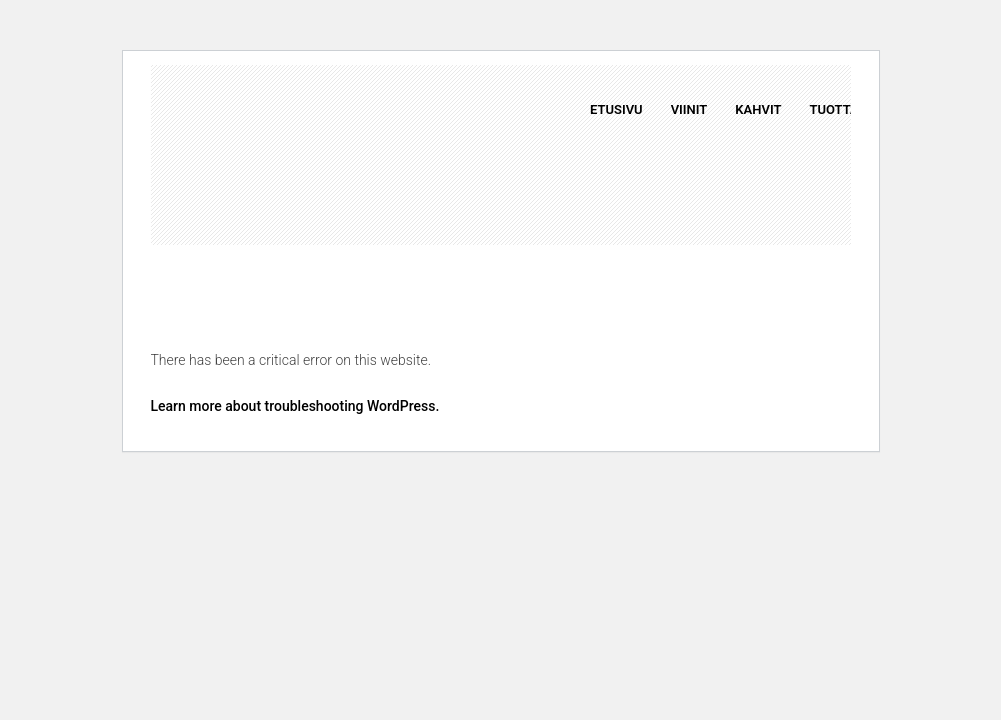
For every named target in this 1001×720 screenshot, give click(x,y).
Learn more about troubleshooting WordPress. (295, 406)
